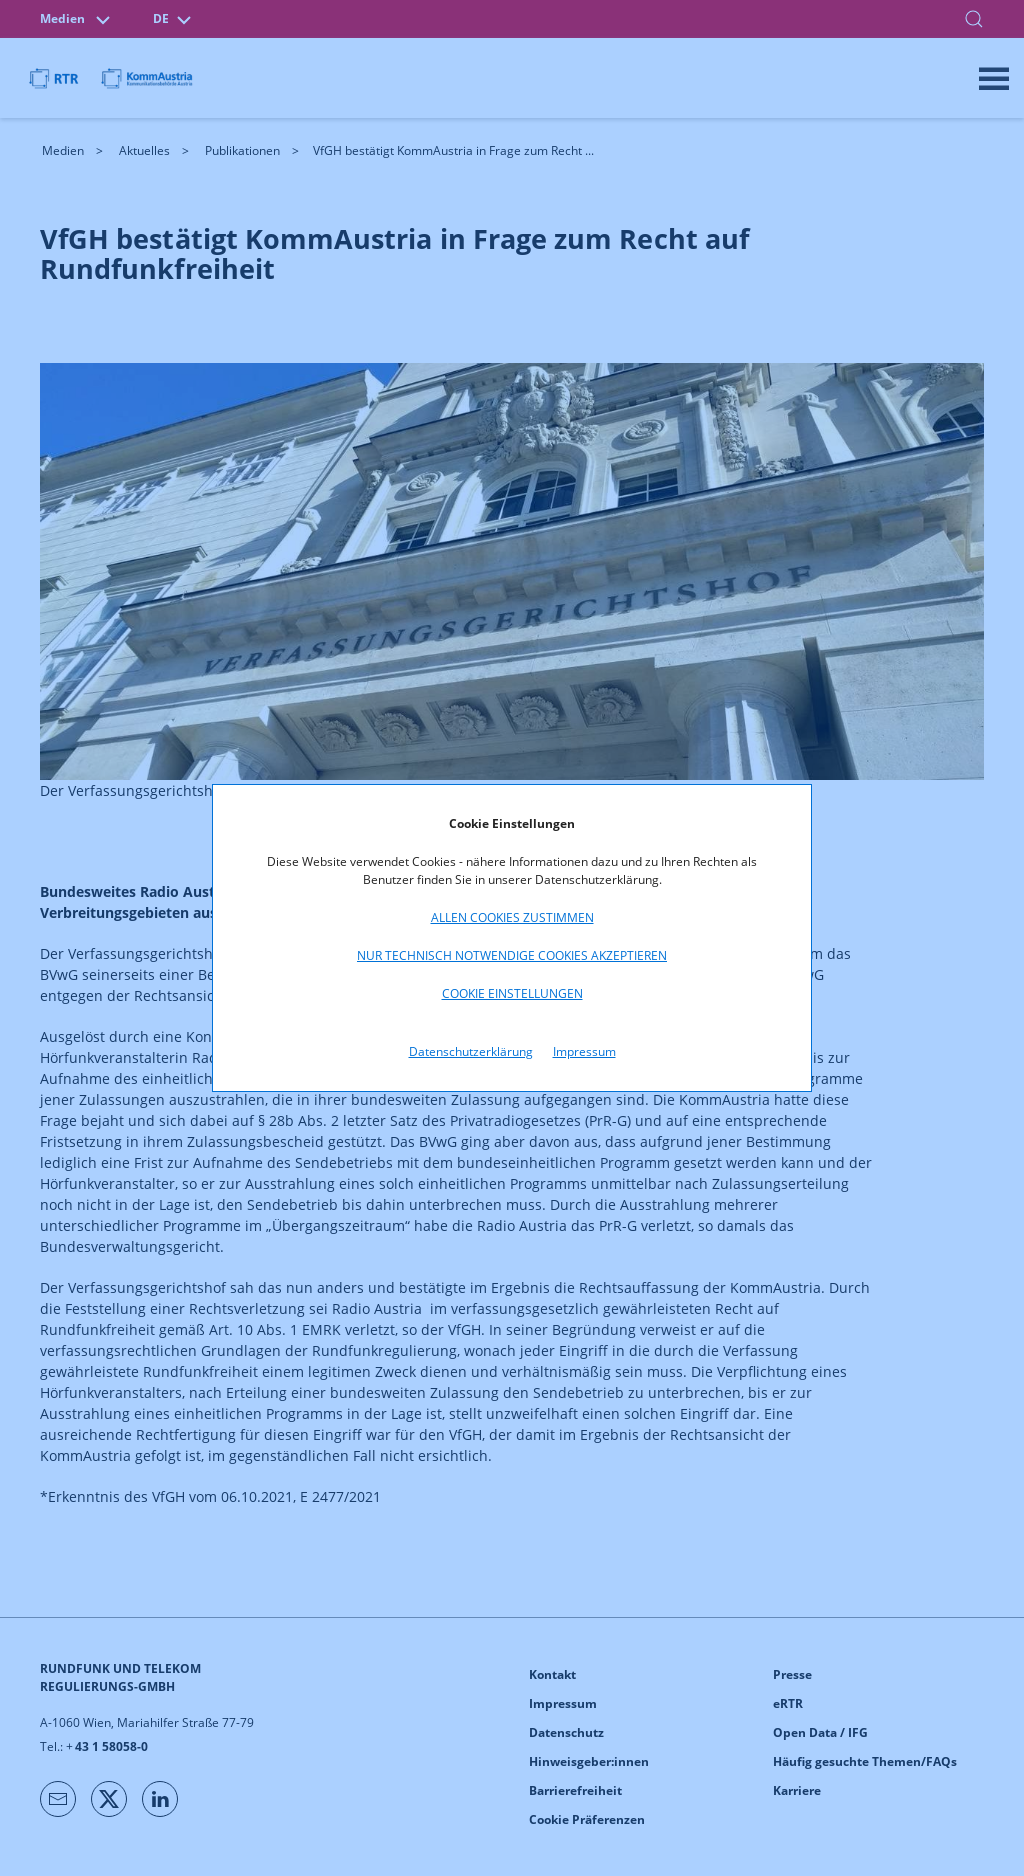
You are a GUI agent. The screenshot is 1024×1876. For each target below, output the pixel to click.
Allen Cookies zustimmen (512, 917)
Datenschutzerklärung (471, 1051)
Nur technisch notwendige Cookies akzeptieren (512, 955)
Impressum (584, 1051)
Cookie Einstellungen (512, 993)
